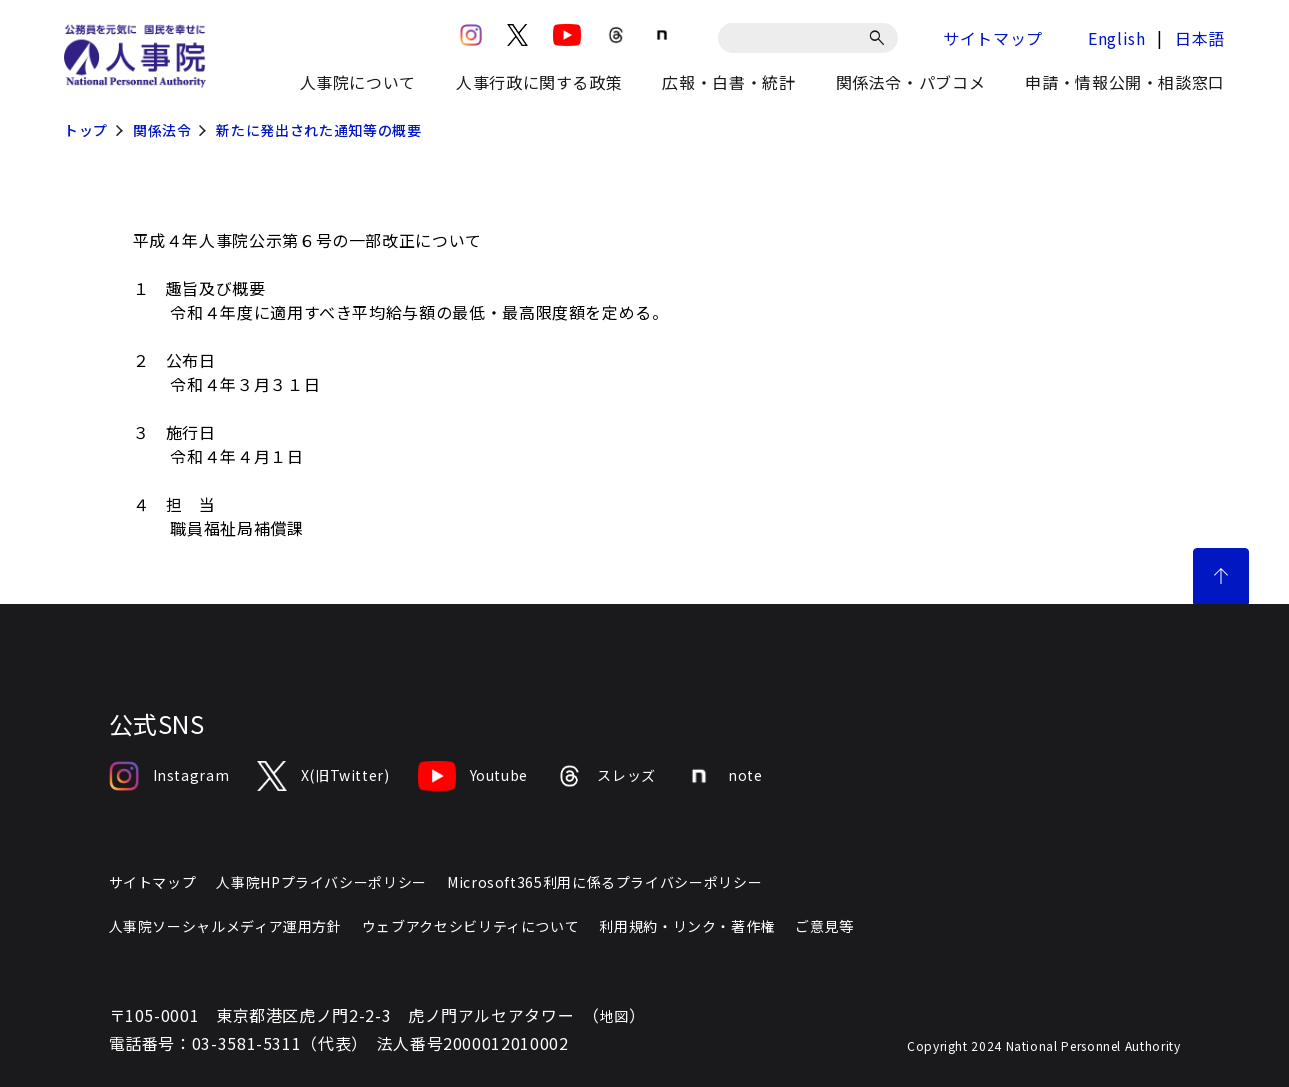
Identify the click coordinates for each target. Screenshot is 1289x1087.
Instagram (169, 776)
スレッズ (606, 776)
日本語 (1200, 38)
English (1116, 38)
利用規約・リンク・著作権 (687, 926)
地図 (614, 1016)
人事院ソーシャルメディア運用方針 (225, 926)
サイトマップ (993, 38)
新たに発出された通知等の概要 (318, 130)
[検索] (880, 38)
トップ (86, 130)
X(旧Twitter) (323, 776)
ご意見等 (824, 926)
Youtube (473, 776)
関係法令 (162, 130)
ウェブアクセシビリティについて (471, 926)
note (723, 776)
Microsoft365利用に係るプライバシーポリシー (604, 882)
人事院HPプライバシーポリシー (321, 882)
